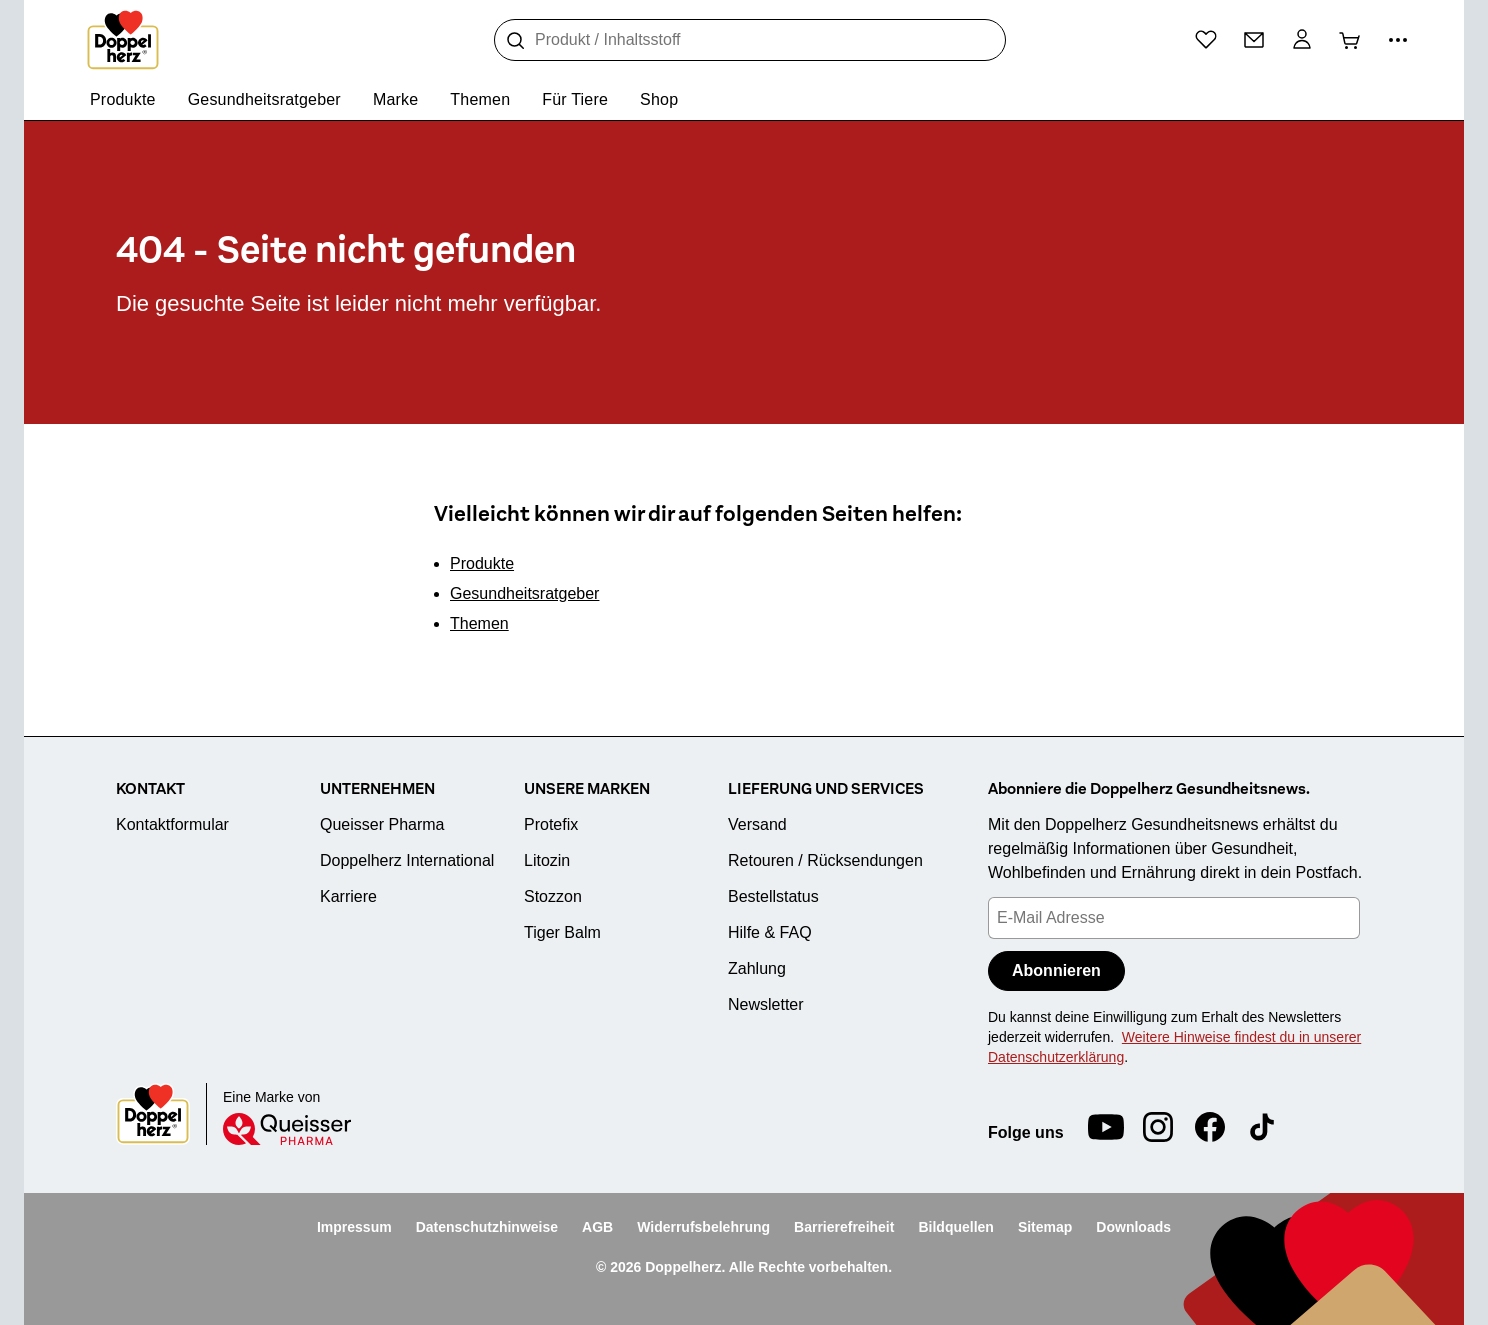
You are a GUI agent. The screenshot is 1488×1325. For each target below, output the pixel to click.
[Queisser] (287, 1129)
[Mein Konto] (1302, 40)
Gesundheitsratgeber (524, 593)
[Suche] (516, 41)
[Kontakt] (1254, 40)
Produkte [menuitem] (123, 99)
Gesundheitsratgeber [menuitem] (264, 99)
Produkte (482, 563)
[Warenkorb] (1350, 40)
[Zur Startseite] (123, 40)
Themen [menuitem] (480, 99)
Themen (479, 623)
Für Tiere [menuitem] (575, 99)
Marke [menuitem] (395, 99)
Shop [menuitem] (659, 99)
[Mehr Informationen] (1398, 40)
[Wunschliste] (1206, 39)
